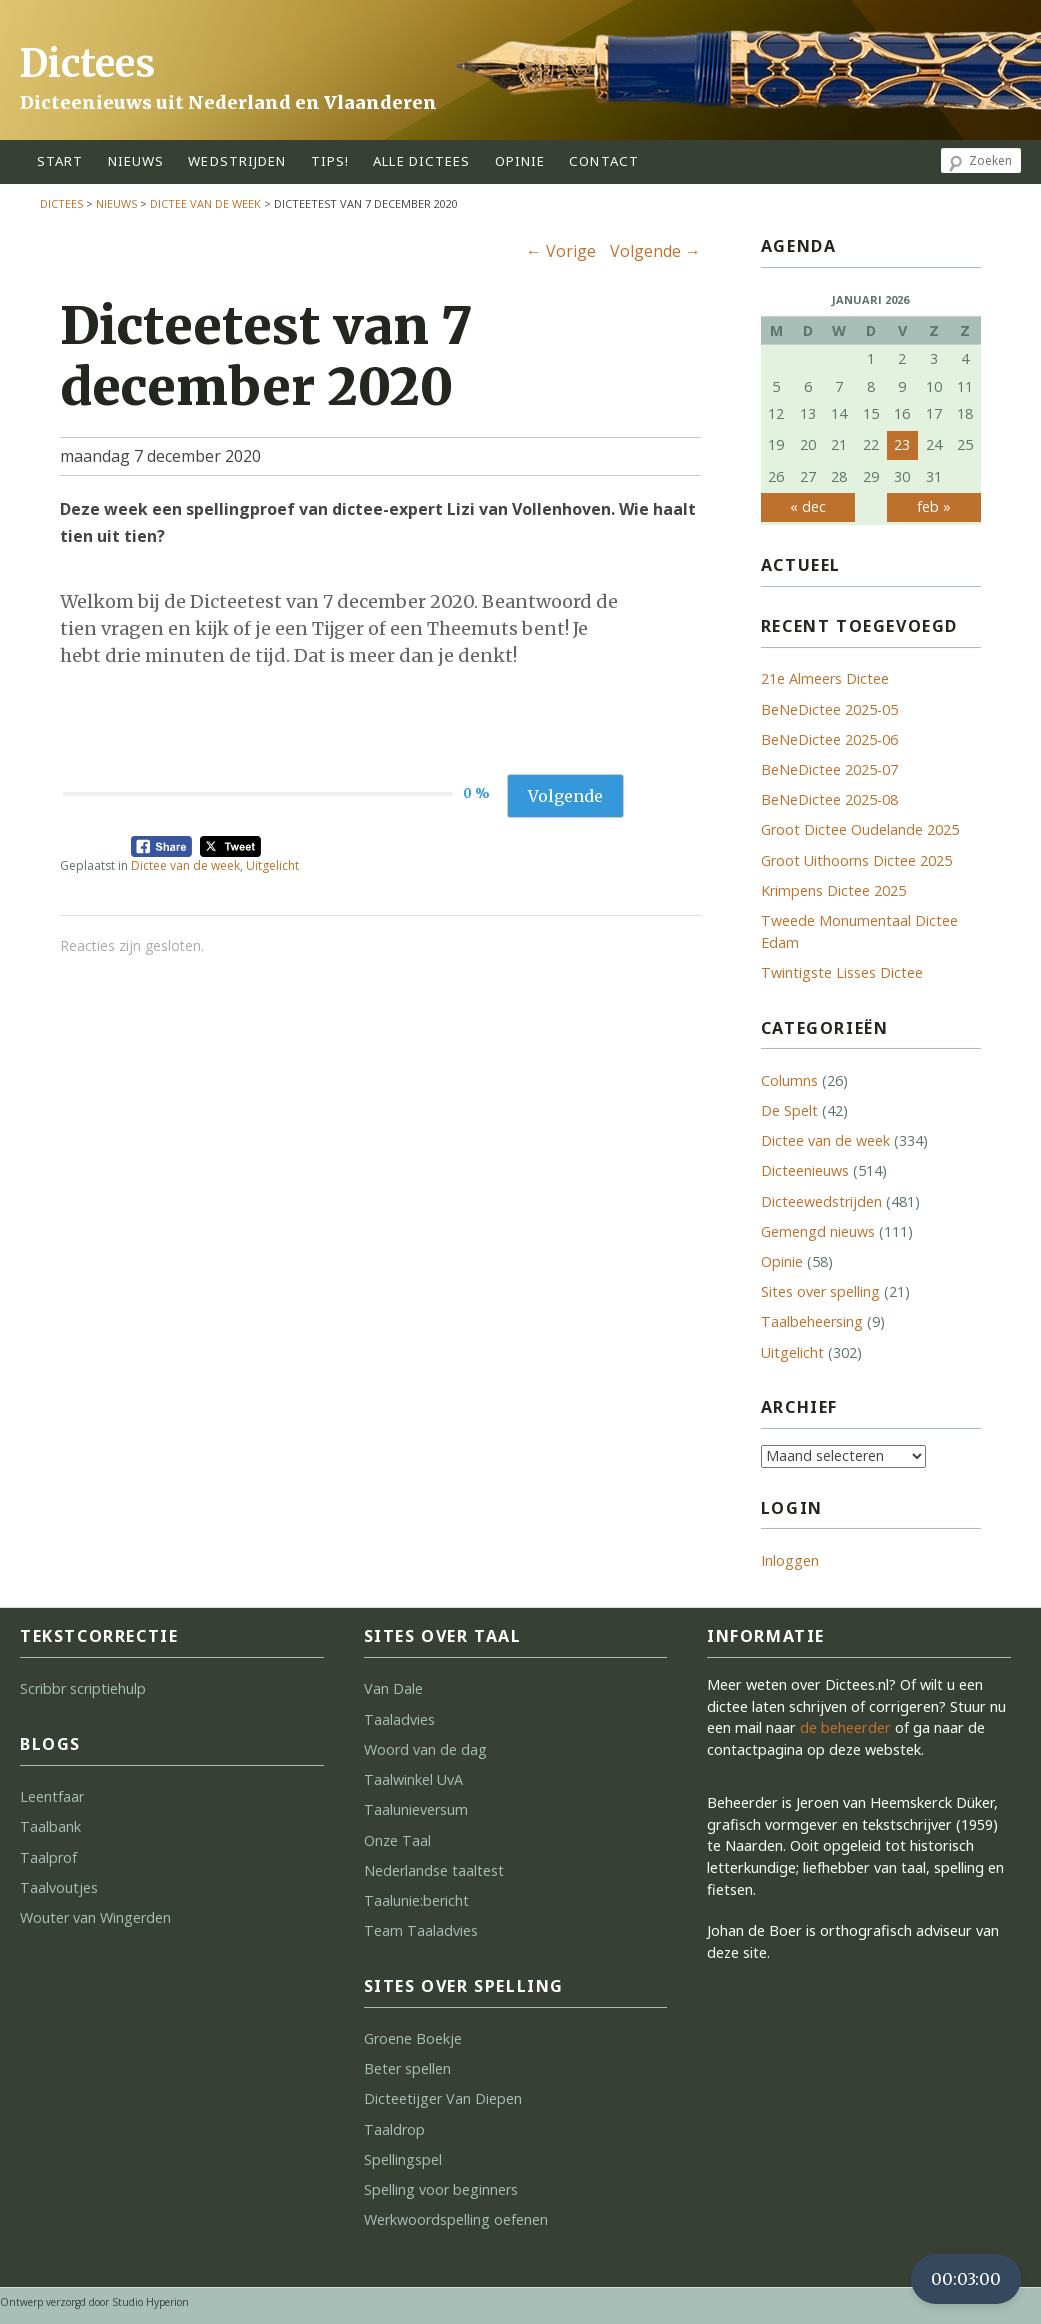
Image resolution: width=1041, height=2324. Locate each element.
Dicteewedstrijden (821, 1201)
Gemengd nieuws (818, 1231)
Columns (789, 1080)
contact (604, 161)
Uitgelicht (272, 865)
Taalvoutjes (59, 1887)
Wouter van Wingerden (95, 1917)
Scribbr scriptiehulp (83, 1688)
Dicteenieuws (805, 1170)
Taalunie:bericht (416, 1900)
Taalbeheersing (812, 1321)
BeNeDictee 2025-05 (829, 709)
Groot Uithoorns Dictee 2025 (856, 860)
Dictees (87, 63)
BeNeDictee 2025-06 (829, 739)
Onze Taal (397, 1840)
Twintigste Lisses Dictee (842, 972)
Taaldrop (394, 2129)
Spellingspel (403, 2159)
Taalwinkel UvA (413, 1779)
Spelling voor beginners (441, 2189)
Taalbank (50, 1826)
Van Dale (393, 1688)
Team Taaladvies (421, 1930)
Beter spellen (407, 2068)
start (60, 161)
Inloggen (790, 1560)
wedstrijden (237, 161)
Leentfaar (52, 1796)
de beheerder (845, 1727)
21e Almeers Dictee (825, 678)
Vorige (561, 251)
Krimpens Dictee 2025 (833, 890)
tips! (330, 161)
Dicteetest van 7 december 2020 (266, 356)
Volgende (655, 251)
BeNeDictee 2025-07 (829, 769)
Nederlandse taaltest (434, 1870)
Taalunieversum (416, 1809)
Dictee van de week (205, 203)
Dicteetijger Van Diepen (443, 2098)
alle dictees (421, 161)
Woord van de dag (425, 1749)
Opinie (782, 1261)
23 (902, 444)
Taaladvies (399, 1719)
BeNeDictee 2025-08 (829, 799)
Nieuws (136, 161)
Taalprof (48, 1857)
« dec (808, 506)
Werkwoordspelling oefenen (456, 2219)
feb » (934, 506)
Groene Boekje (413, 2038)
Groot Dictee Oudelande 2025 (860, 829)
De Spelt (789, 1110)
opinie (520, 161)
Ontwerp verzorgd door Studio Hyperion (94, 2302)
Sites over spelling (820, 1291)
